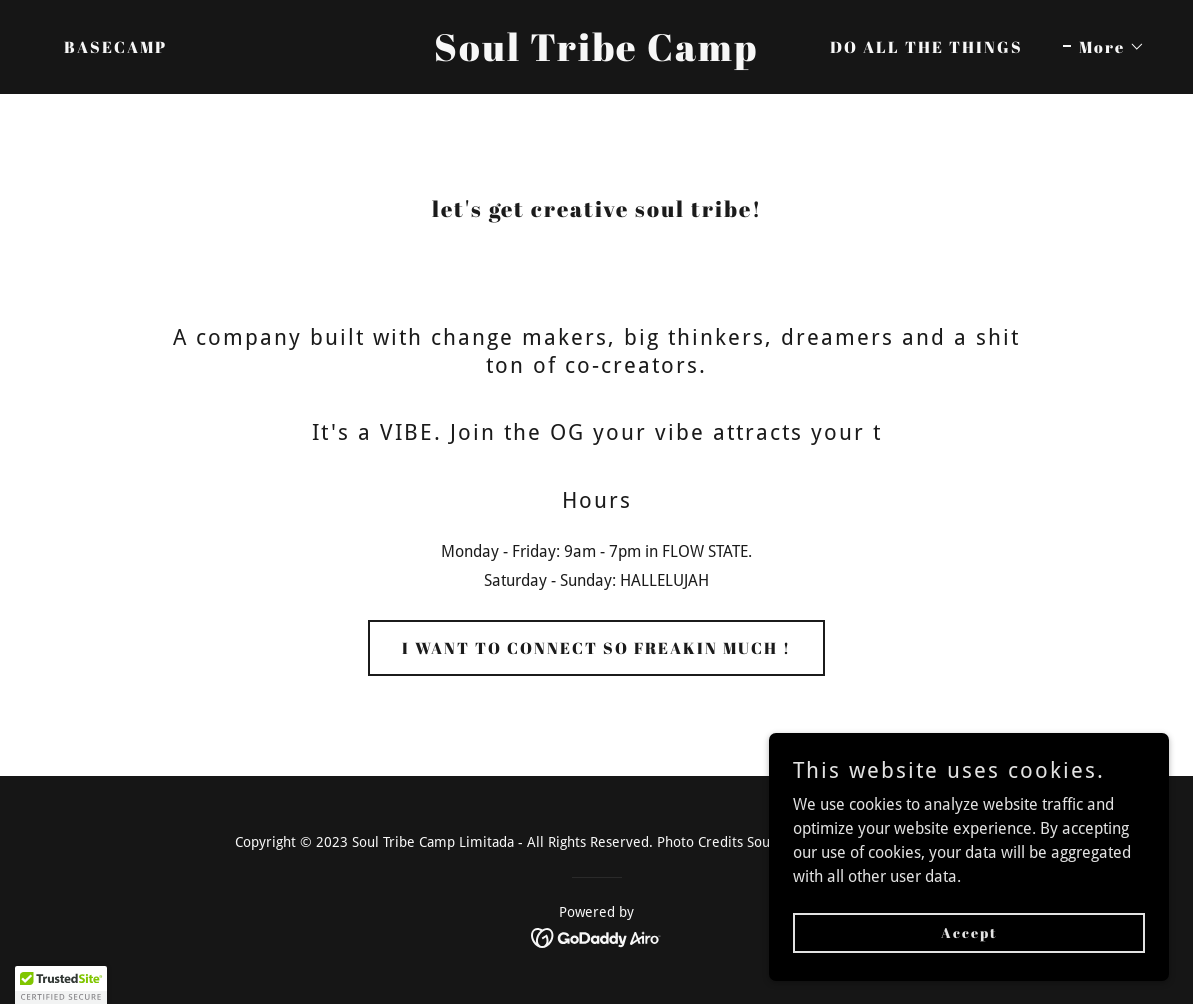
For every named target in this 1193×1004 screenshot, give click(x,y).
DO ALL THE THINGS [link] (926, 47)
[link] (597, 55)
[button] (1104, 47)
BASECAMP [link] (115, 47)
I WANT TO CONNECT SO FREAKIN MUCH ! (596, 648)
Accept (969, 932)
